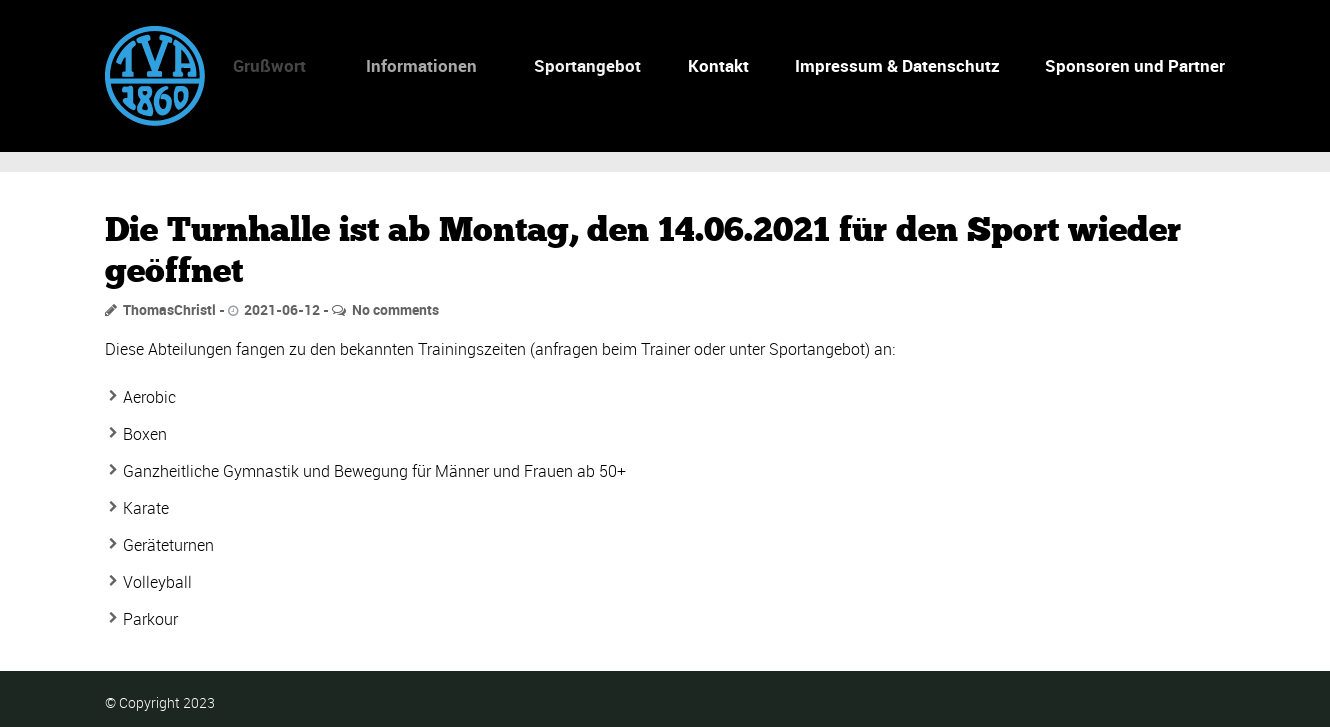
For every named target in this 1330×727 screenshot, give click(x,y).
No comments (395, 309)
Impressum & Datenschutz (897, 65)
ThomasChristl (169, 309)
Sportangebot (581, 65)
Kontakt (718, 65)
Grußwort (261, 65)
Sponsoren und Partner (1135, 65)
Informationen (412, 65)
